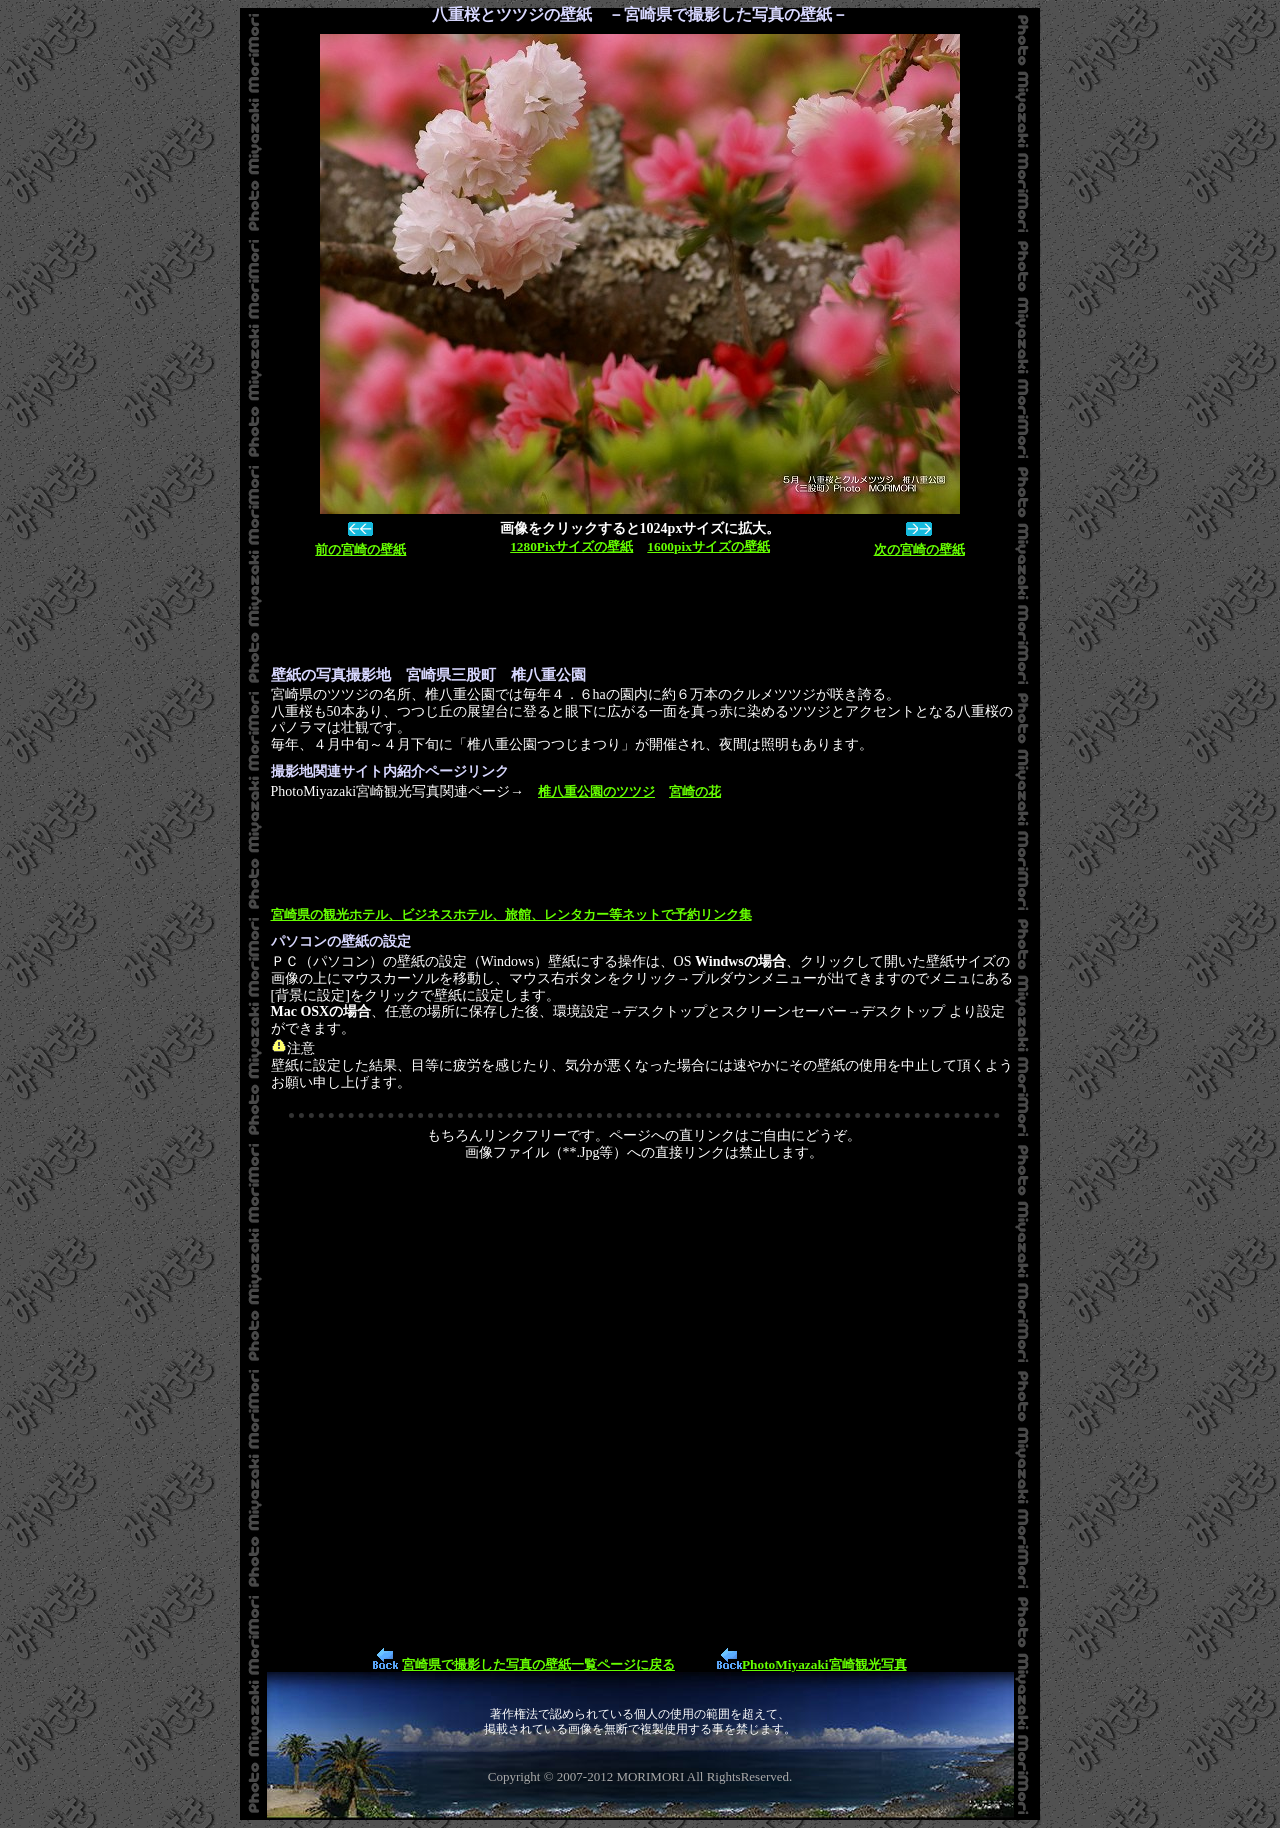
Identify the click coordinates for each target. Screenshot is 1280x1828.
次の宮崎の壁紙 (919, 549)
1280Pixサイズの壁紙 (571, 546)
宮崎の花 (695, 791)
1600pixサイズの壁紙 (708, 546)
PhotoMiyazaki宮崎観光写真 (824, 1664)
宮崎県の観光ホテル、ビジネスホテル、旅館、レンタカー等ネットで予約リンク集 (511, 914)
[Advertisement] (635, 612)
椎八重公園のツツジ (596, 791)
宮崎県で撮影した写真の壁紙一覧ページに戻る (538, 1664)
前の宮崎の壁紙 (360, 549)
